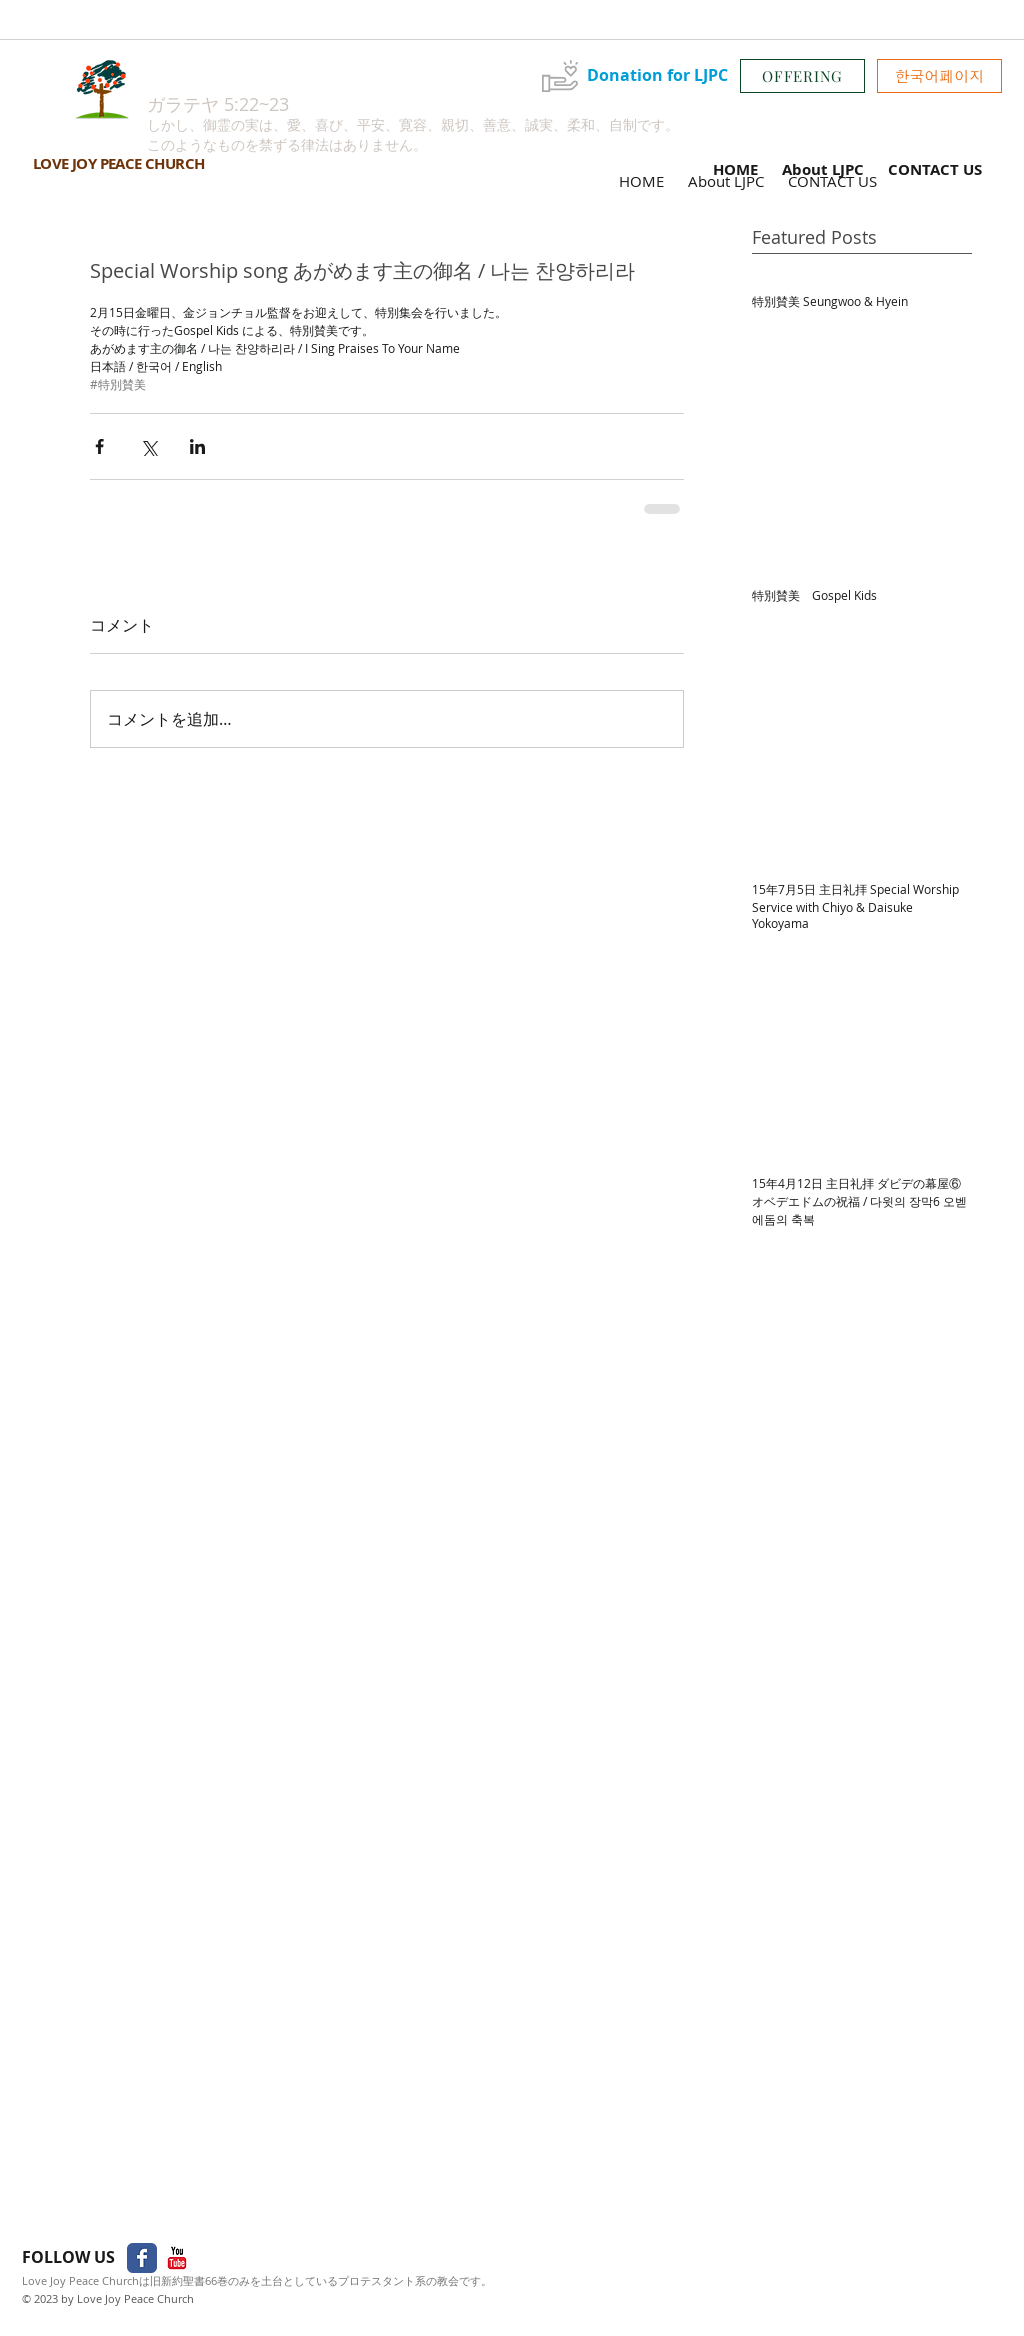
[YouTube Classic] (177, 2258)
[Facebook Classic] (142, 2258)
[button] (939, 76)
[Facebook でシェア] (99, 446)
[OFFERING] (802, 76)
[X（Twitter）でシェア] (148, 446)
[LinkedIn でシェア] (197, 446)
